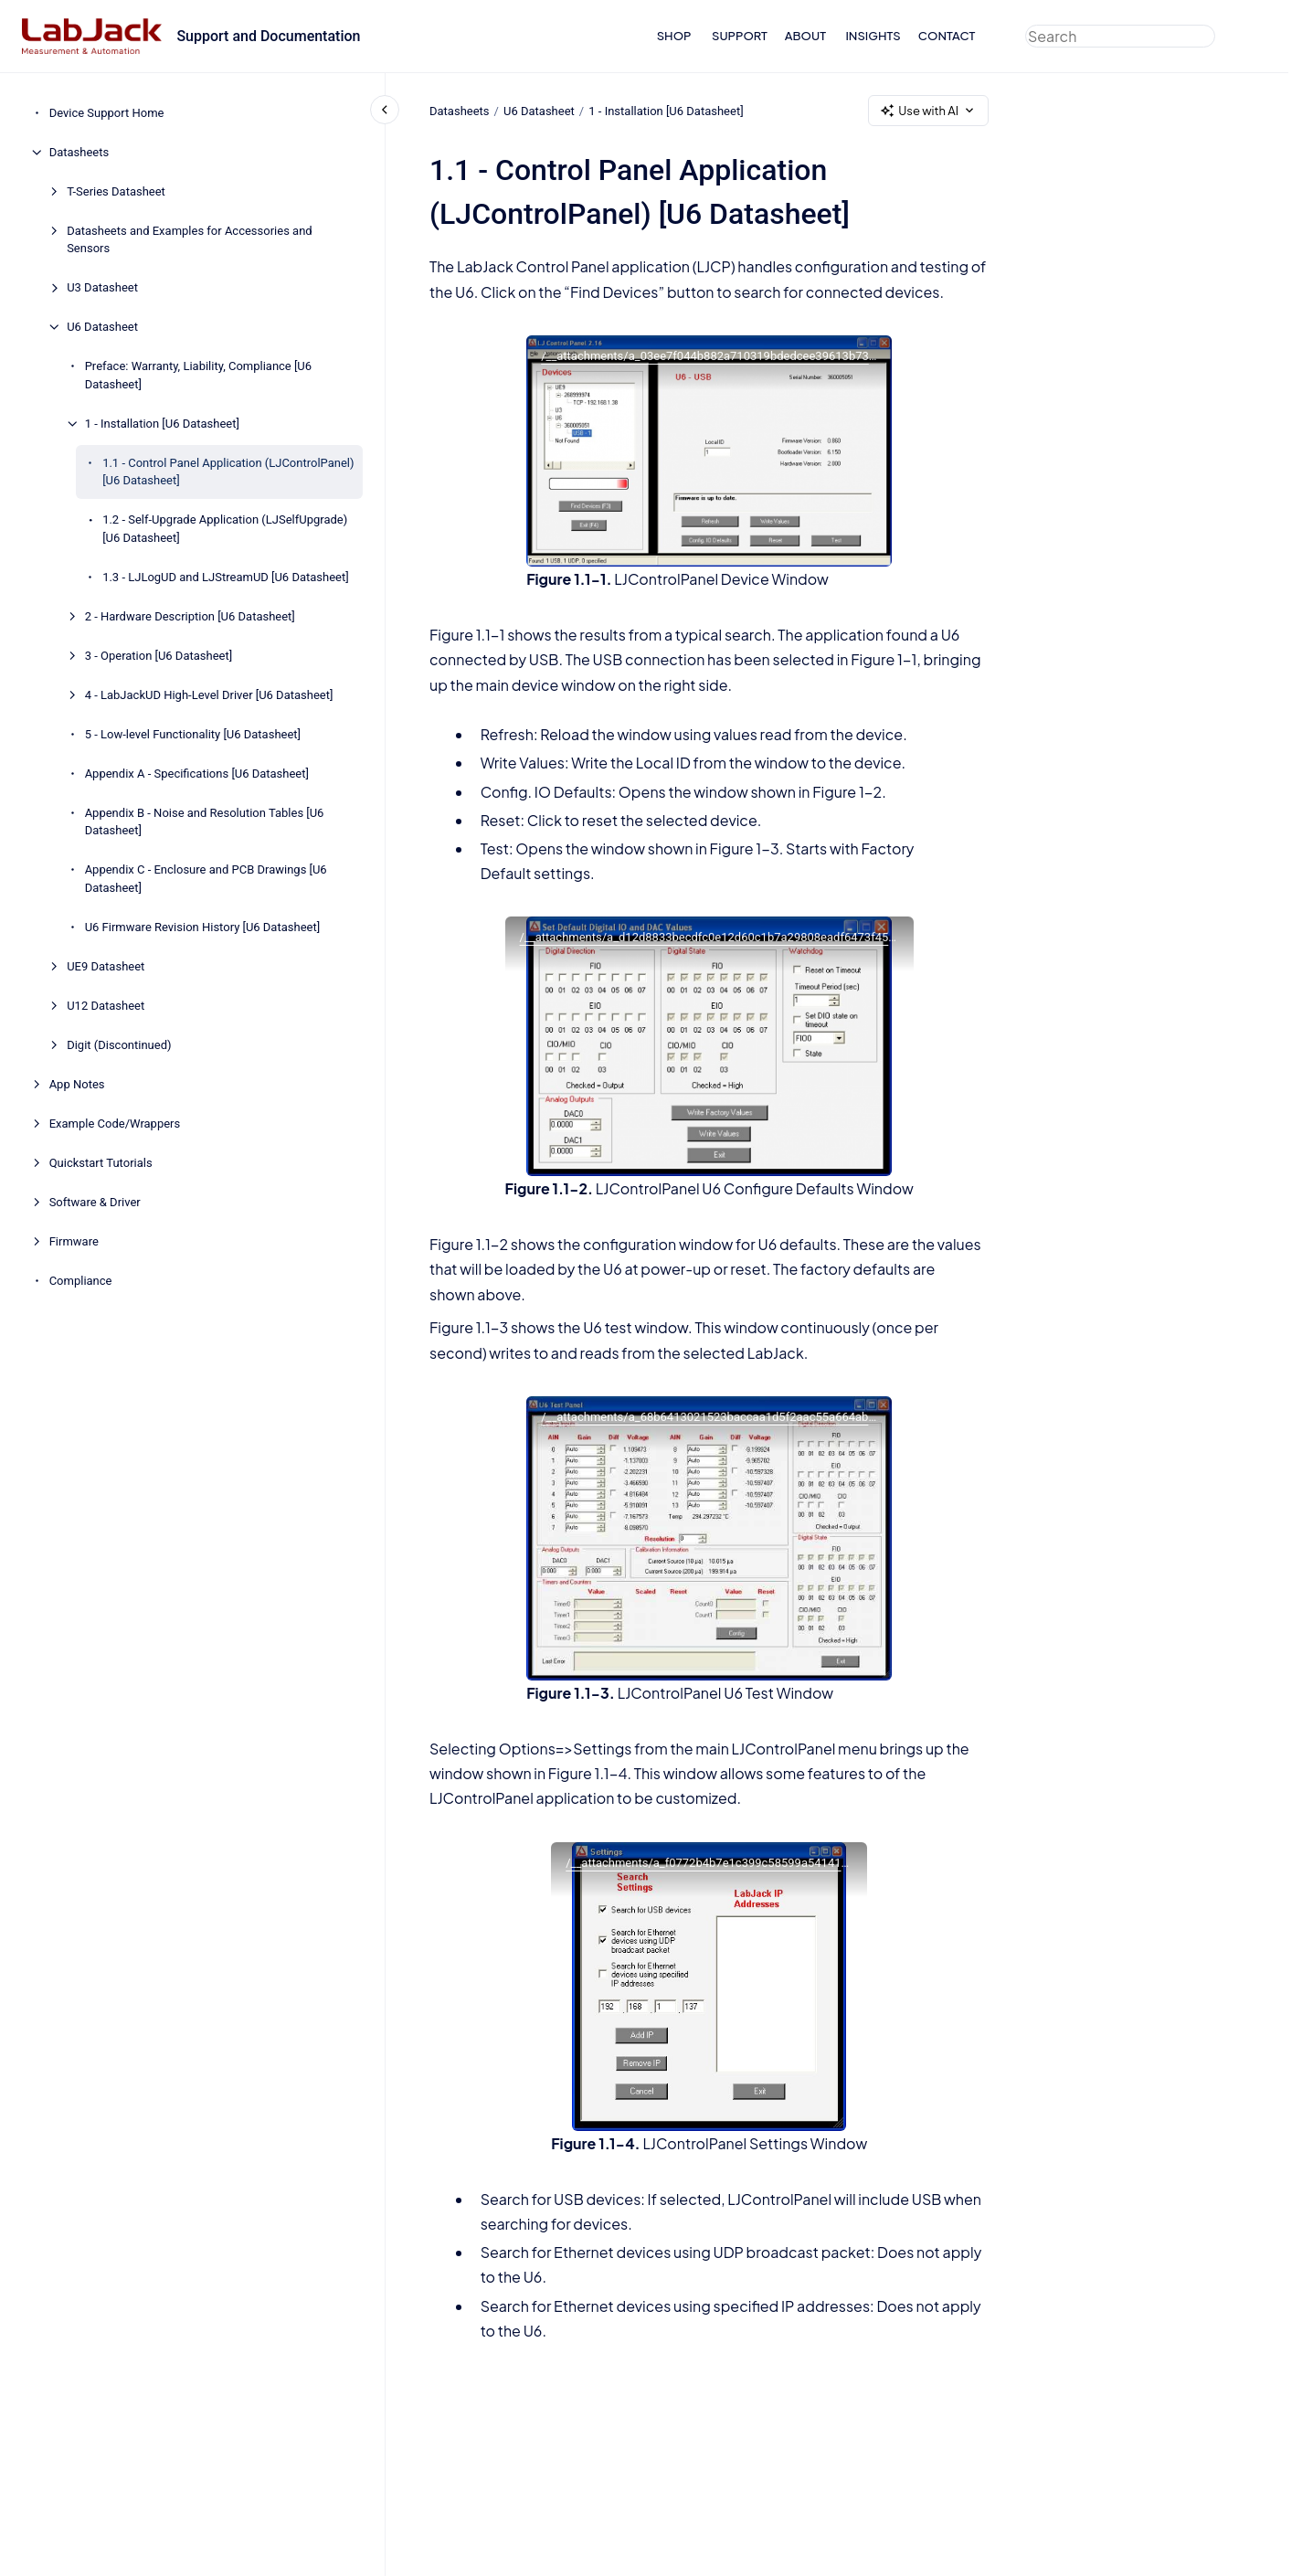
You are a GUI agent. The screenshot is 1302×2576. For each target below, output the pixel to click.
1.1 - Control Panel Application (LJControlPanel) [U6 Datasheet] (228, 472)
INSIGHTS (872, 35)
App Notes (77, 1084)
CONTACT (947, 35)
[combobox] (1120, 36)
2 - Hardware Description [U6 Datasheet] (190, 616)
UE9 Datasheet (105, 966)
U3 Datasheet (102, 287)
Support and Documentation (268, 36)
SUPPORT (739, 35)
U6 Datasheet (102, 327)
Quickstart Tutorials (101, 1163)
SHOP (674, 35)
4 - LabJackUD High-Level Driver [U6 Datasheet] (209, 695)
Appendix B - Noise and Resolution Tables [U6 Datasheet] (204, 822)
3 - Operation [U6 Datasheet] (159, 656)
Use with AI (928, 111)
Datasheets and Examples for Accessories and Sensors (189, 240)
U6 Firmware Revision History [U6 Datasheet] (202, 927)
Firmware (74, 1241)
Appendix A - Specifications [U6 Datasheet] (197, 773)
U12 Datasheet (105, 1005)
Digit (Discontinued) (119, 1045)
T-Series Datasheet (116, 191)
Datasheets (79, 152)
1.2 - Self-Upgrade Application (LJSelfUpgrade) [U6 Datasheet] (224, 529)
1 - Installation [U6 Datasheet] (162, 423)
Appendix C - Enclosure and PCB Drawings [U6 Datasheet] (206, 879)
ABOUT (805, 35)
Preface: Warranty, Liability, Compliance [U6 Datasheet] (198, 375)
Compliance (80, 1281)
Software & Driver (95, 1202)
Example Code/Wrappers (115, 1123)
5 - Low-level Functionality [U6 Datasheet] (193, 734)
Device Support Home (106, 113)
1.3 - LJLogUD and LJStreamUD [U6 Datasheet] (225, 577)
